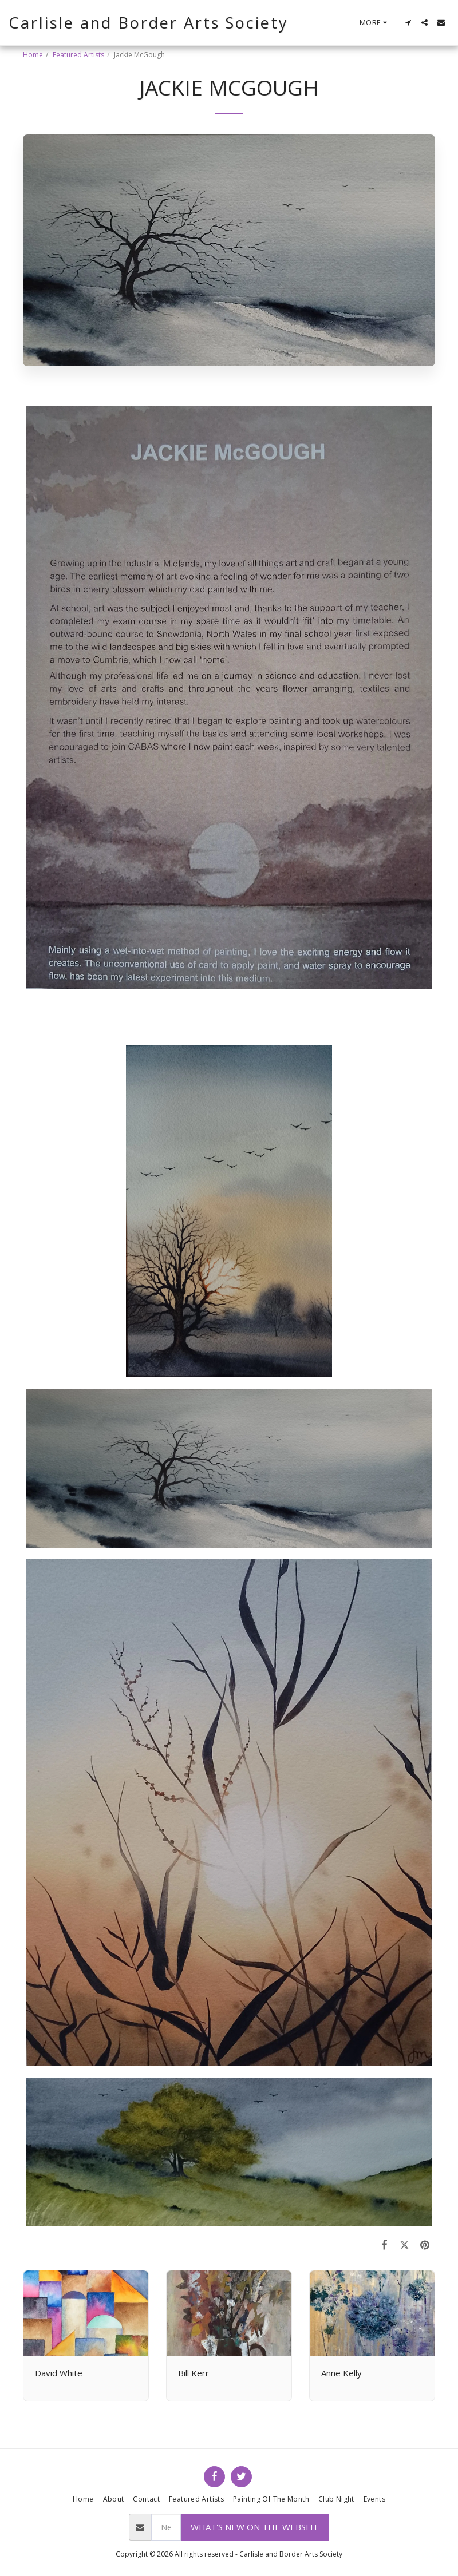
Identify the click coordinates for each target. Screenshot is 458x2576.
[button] (408, 22)
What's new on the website (255, 2527)
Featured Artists (78, 55)
